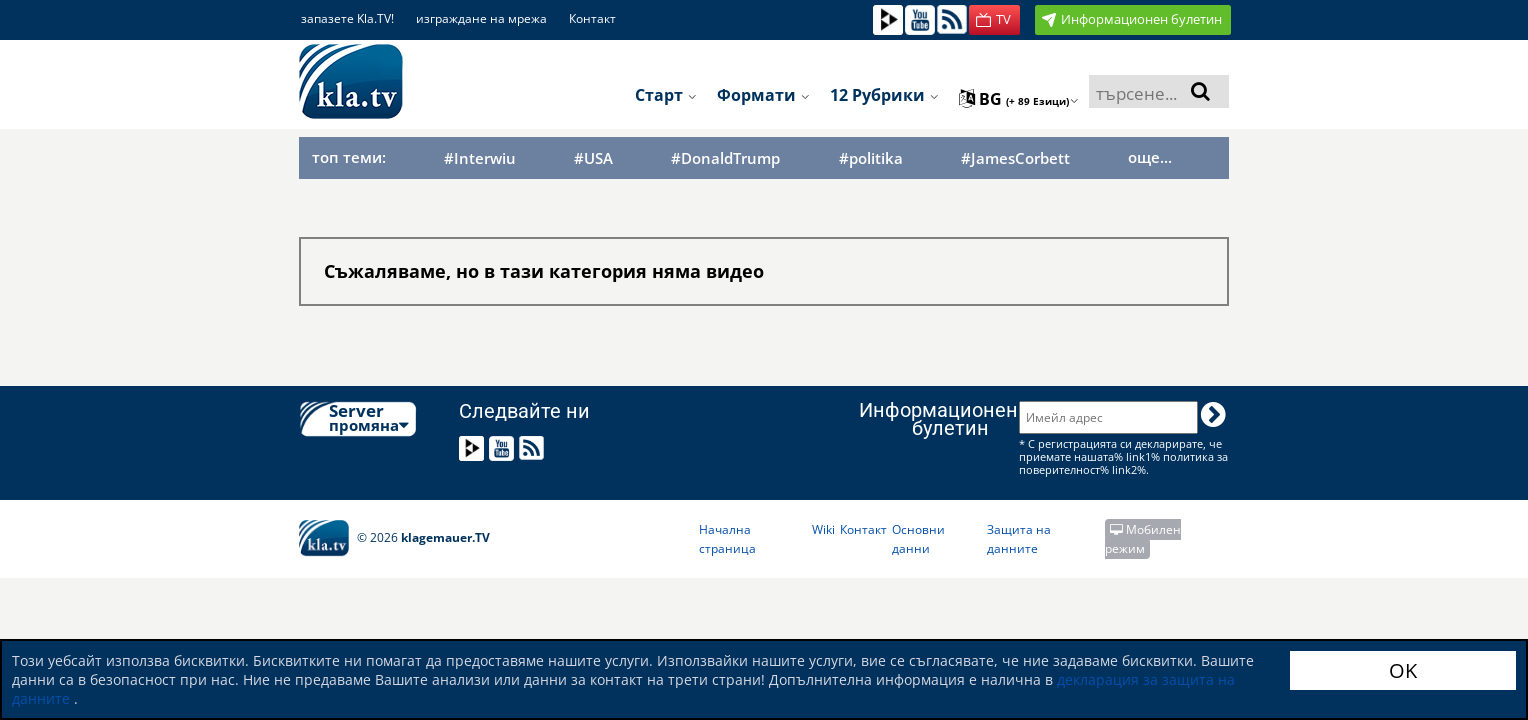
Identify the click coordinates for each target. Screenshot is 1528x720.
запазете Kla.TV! (347, 18)
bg (1019, 99)
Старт (666, 95)
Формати (763, 95)
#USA (593, 158)
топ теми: (349, 157)
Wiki (823, 529)
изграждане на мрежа (481, 18)
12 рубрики (884, 95)
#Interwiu (480, 158)
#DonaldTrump (725, 158)
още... (1150, 157)
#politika (871, 158)
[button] (994, 20)
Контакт (592, 18)
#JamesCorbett (1015, 158)
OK (1403, 670)
